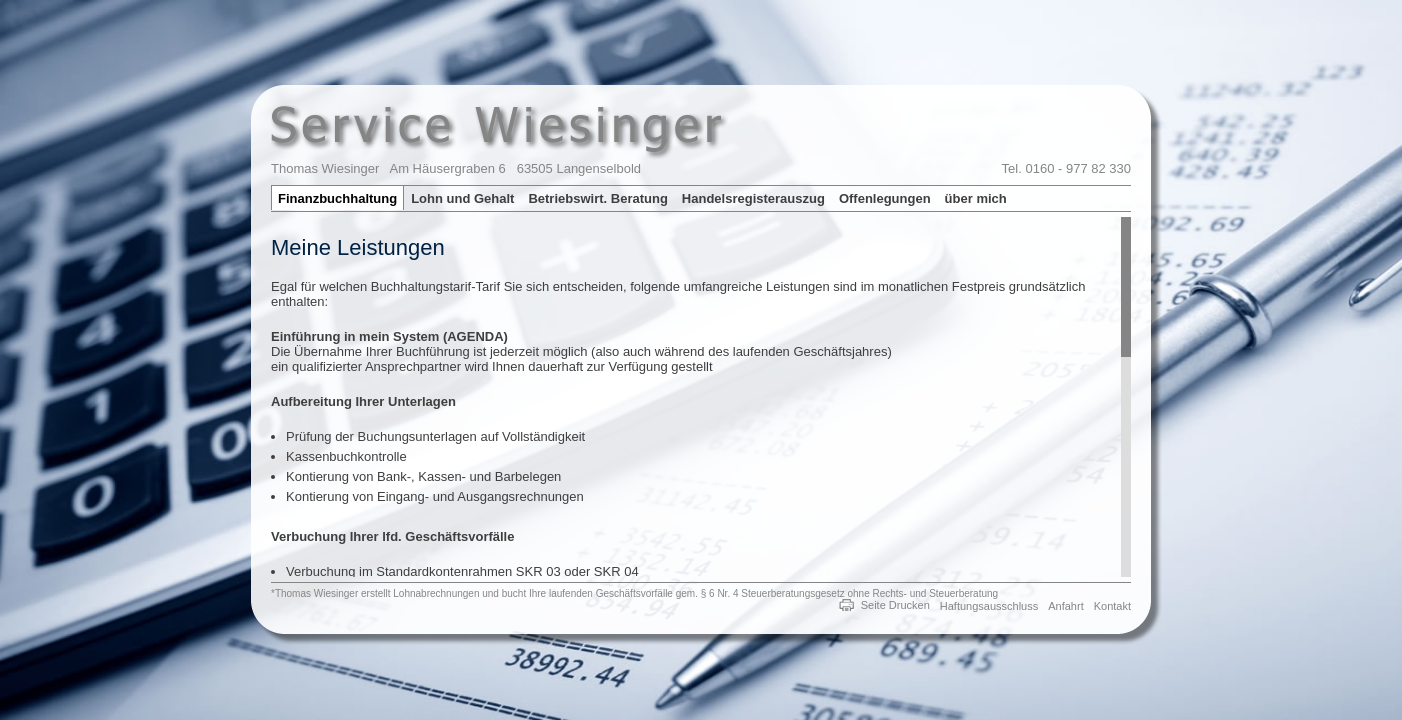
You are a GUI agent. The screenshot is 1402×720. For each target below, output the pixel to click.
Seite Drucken (895, 605)
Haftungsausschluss (989, 606)
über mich (976, 198)
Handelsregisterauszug (753, 198)
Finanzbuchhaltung (337, 198)
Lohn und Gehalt (462, 198)
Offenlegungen (885, 198)
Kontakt (1112, 606)
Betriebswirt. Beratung (597, 198)
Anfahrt (1065, 606)
